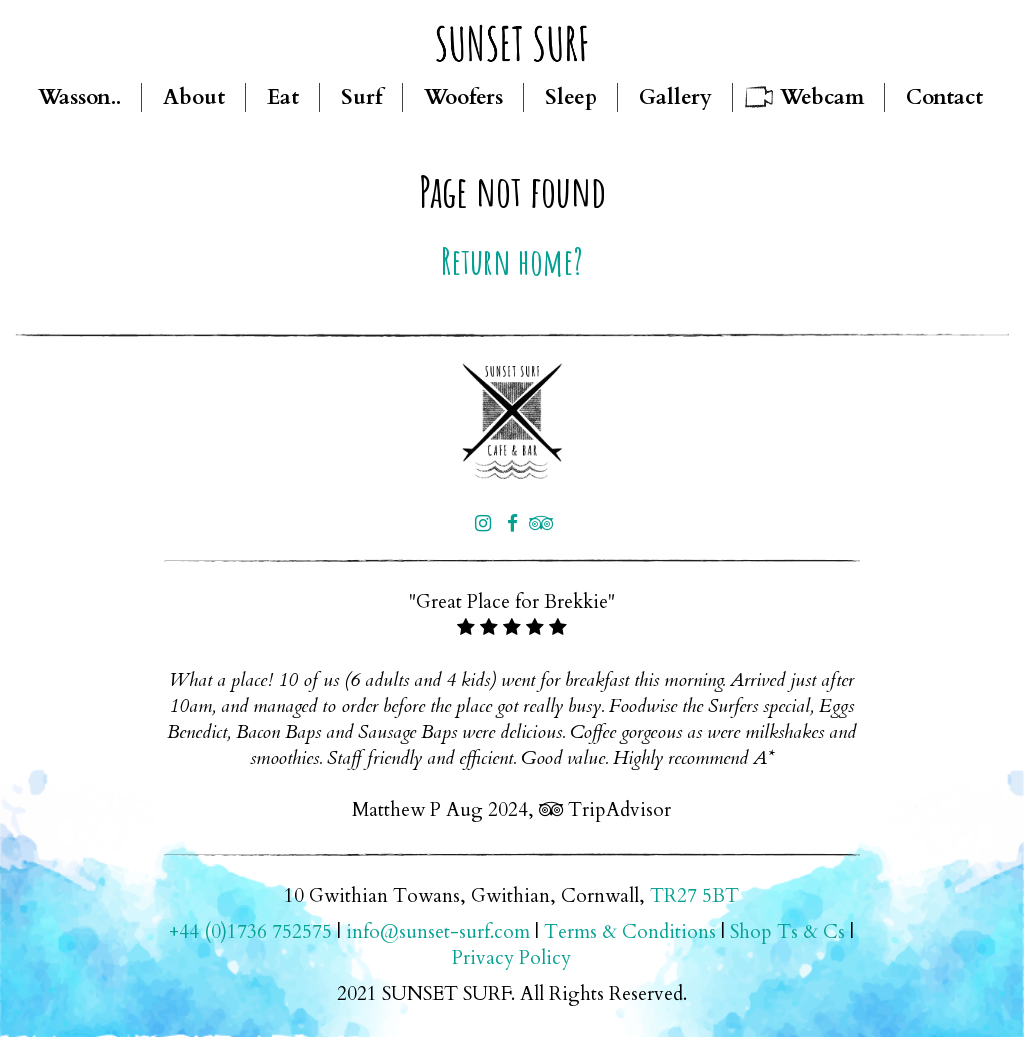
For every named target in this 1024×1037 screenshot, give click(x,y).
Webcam (822, 97)
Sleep (571, 97)
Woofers (463, 97)
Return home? (512, 261)
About (194, 97)
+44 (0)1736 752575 (250, 932)
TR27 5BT (694, 896)
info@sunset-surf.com (438, 932)
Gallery (675, 97)
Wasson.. (79, 97)
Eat (283, 97)
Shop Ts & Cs (787, 932)
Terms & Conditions (630, 932)
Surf (361, 97)
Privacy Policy (511, 958)
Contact (944, 97)
